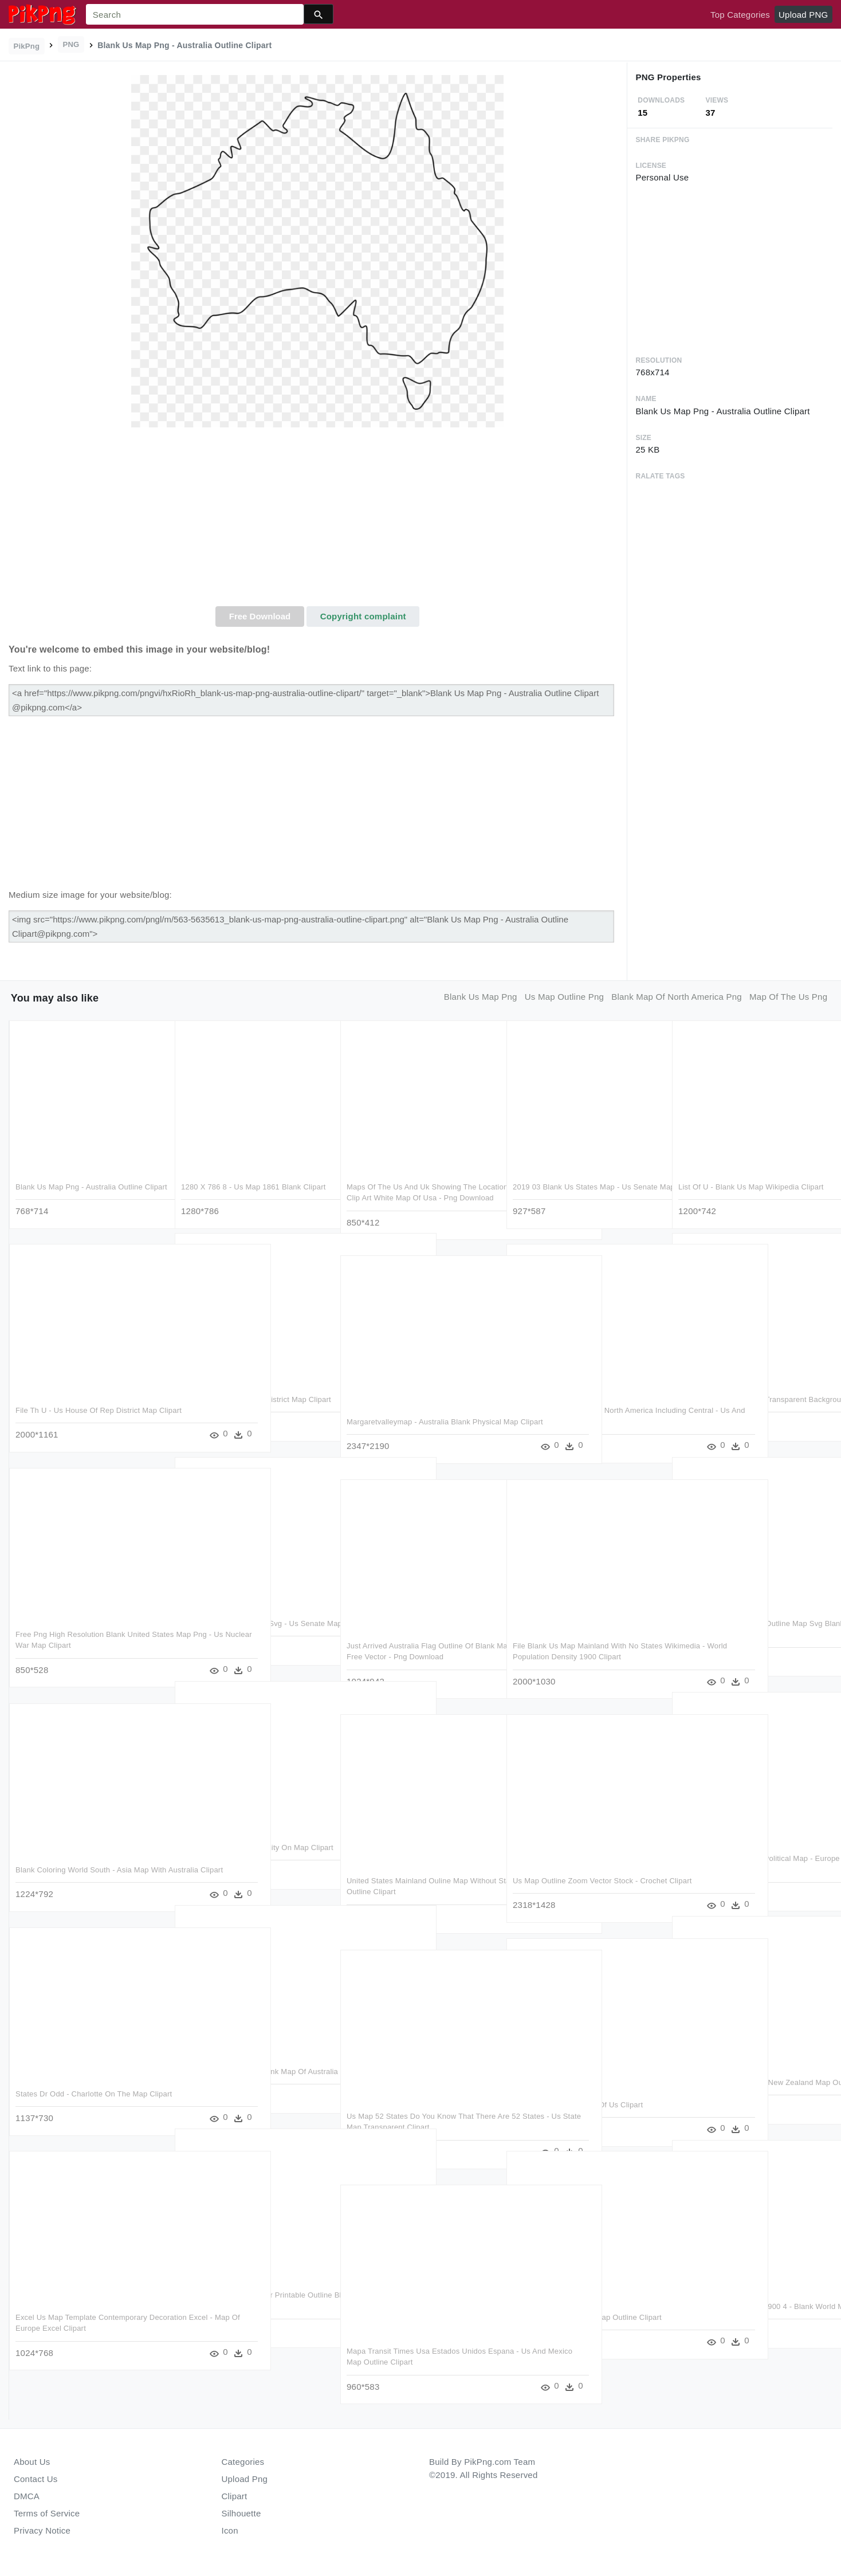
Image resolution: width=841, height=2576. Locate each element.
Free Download (260, 616)
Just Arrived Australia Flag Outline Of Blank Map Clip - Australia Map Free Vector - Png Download (410, 1655)
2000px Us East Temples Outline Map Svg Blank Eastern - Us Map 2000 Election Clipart (750, 1632)
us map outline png (564, 997)
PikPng (27, 46)
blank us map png (480, 997)
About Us (32, 2462)
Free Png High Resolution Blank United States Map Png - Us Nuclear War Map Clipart (82, 1643)
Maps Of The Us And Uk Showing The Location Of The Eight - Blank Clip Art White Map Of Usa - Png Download (412, 1196)
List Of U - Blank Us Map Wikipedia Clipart (751, 1185)
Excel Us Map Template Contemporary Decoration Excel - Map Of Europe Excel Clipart (84, 2326)
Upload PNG (803, 14)
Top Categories (740, 14)
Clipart (234, 2496)
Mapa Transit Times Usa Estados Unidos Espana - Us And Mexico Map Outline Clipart (416, 2360)
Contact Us (35, 2479)
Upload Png (245, 2479)
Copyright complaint (363, 616)
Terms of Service (47, 2513)
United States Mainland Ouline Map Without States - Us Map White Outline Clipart (413, 1890)
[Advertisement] (318, 520)
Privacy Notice (42, 2530)
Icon (230, 2530)
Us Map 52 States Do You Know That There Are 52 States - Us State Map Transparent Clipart (410, 2125)
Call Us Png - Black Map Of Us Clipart (578, 2103)
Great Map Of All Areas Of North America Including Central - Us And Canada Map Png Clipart (583, 1419)
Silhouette (241, 2513)
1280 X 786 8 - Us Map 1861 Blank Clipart (253, 1185)
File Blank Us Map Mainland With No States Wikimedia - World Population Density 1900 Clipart (575, 1655)
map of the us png (788, 997)
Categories (243, 2462)
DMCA (27, 2496)
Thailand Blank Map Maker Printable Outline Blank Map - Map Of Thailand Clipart (244, 2304)
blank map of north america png (676, 997)
